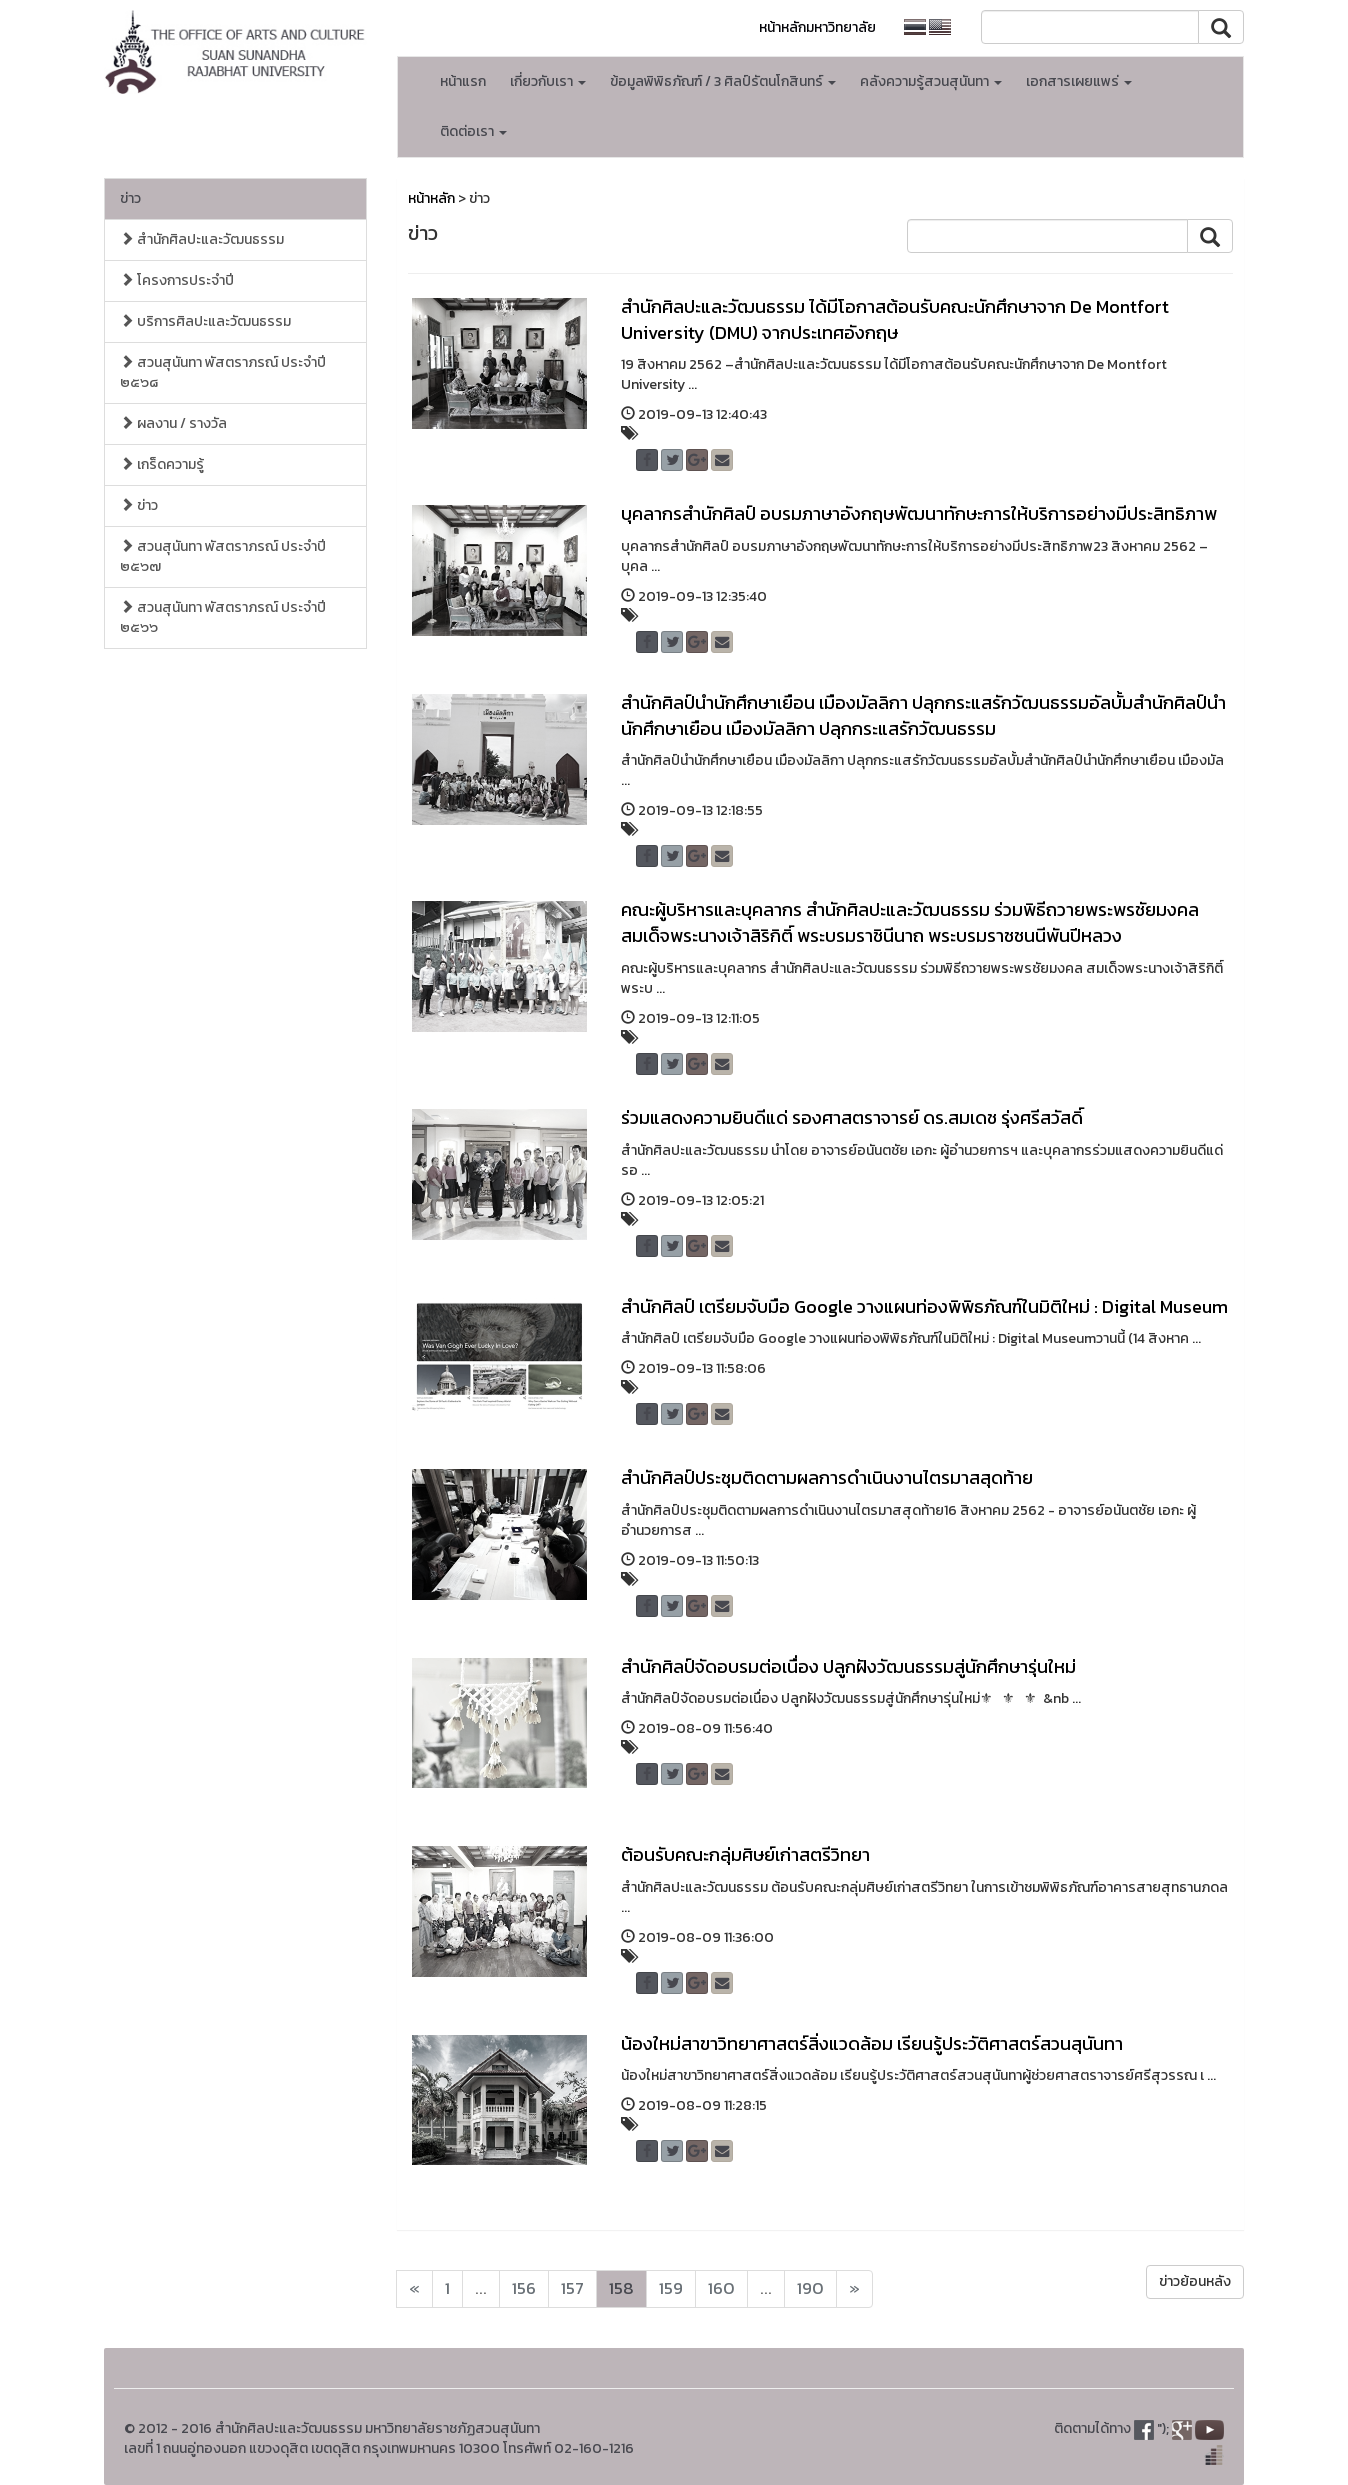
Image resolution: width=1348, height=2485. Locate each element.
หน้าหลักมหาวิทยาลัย (817, 27)
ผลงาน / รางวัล (173, 423)
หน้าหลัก (431, 198)
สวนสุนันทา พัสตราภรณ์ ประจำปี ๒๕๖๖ (223, 617)
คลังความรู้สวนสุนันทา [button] (931, 81)
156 (524, 2288)
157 (572, 2288)
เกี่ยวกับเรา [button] (548, 81)
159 (671, 2288)
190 (810, 2288)
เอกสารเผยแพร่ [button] (1079, 81)
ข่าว (130, 198)
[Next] (414, 2289)
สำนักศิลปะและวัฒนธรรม (202, 239)
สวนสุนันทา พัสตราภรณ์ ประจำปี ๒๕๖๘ (223, 372)
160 (721, 2288)
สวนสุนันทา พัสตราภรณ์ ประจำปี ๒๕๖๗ (223, 556)
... (481, 2288)
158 (621, 2288)
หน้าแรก (463, 81)
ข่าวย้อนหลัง (1195, 2281)
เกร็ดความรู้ (162, 464)
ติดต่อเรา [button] (473, 131)
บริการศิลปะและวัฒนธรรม (205, 321)
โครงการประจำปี (177, 280)
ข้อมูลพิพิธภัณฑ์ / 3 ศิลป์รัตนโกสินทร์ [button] (723, 81)
